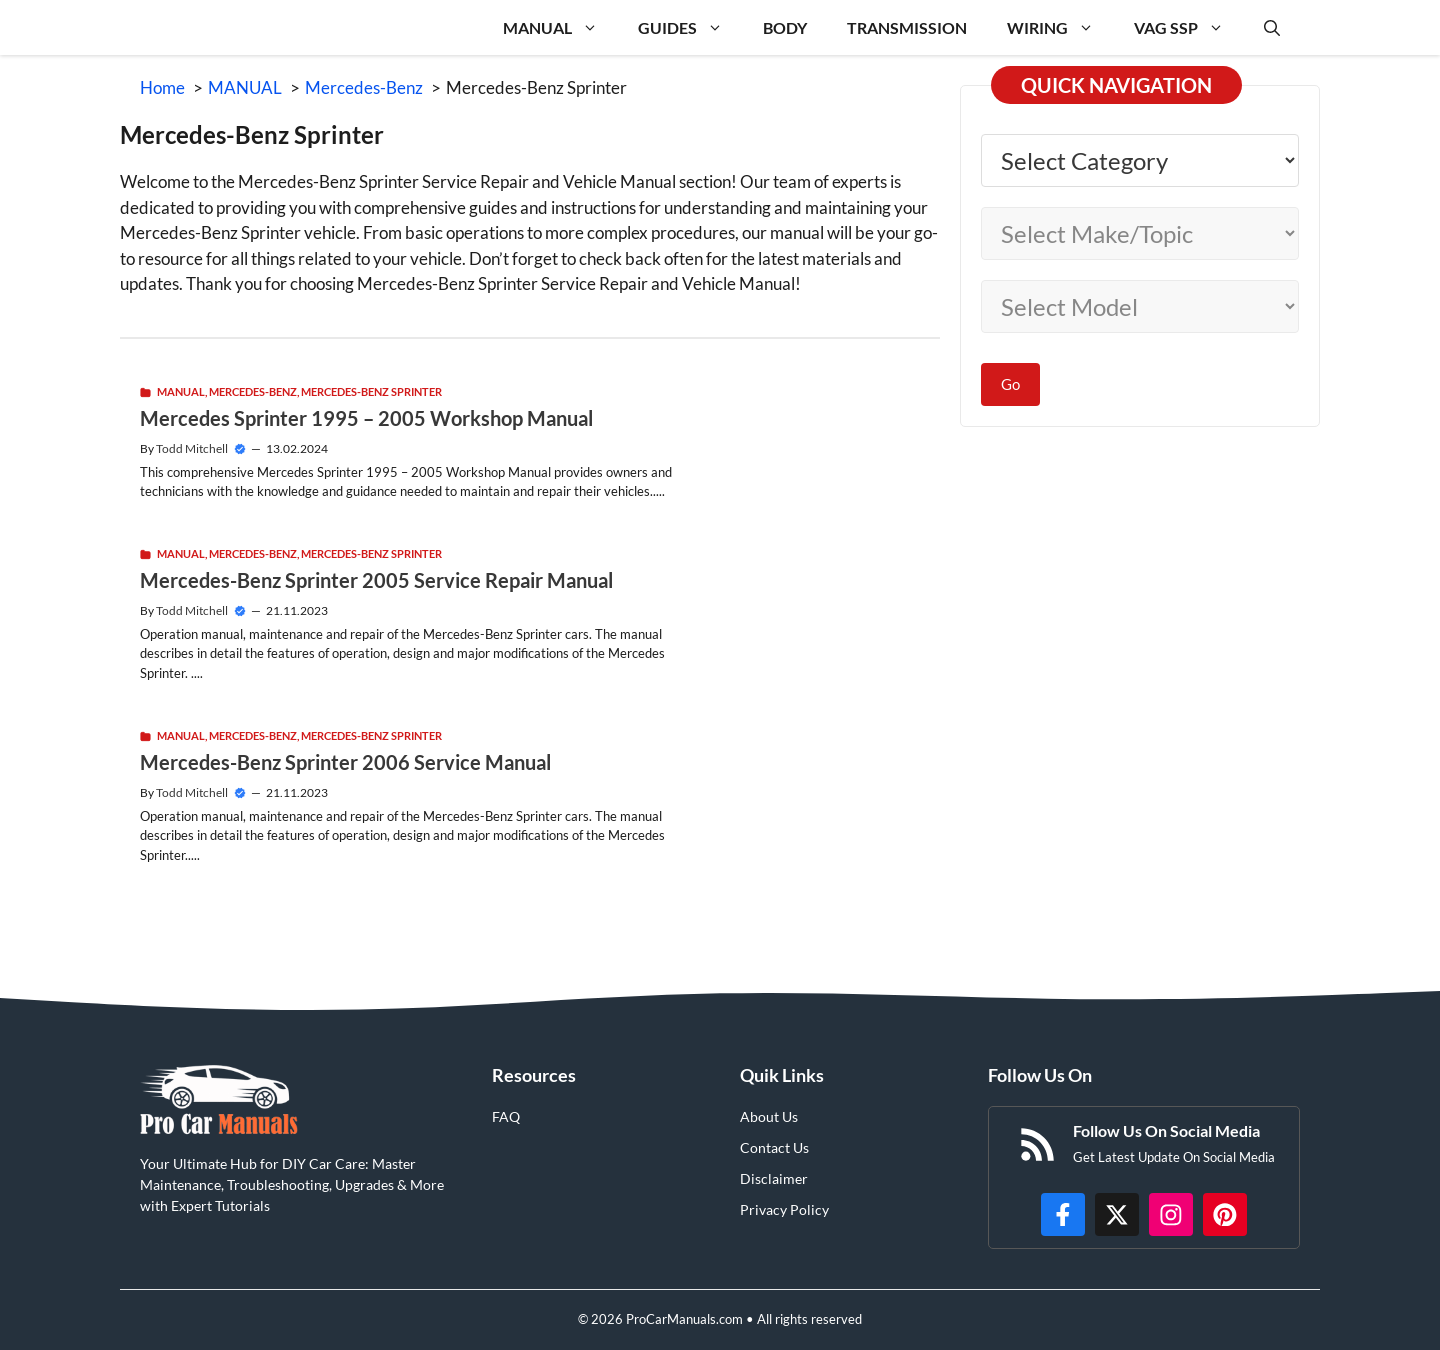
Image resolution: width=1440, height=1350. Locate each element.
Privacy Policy (784, 1209)
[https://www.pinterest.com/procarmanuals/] (1225, 1215)
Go (1010, 384)
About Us (769, 1116)
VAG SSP (1189, 27)
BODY (785, 27)
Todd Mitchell (192, 448)
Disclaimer (774, 1178)
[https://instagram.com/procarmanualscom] (1171, 1215)
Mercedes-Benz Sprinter (371, 391)
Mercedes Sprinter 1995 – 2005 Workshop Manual (366, 418)
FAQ (506, 1116)
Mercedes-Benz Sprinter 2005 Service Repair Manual (376, 580)
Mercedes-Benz (253, 391)
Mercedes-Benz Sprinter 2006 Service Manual (345, 762)
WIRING (1060, 27)
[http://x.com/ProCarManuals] (1117, 1215)
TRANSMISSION (907, 27)
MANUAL (560, 27)
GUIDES (690, 27)
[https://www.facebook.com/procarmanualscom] (1063, 1215)
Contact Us (774, 1147)
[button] (1272, 27)
